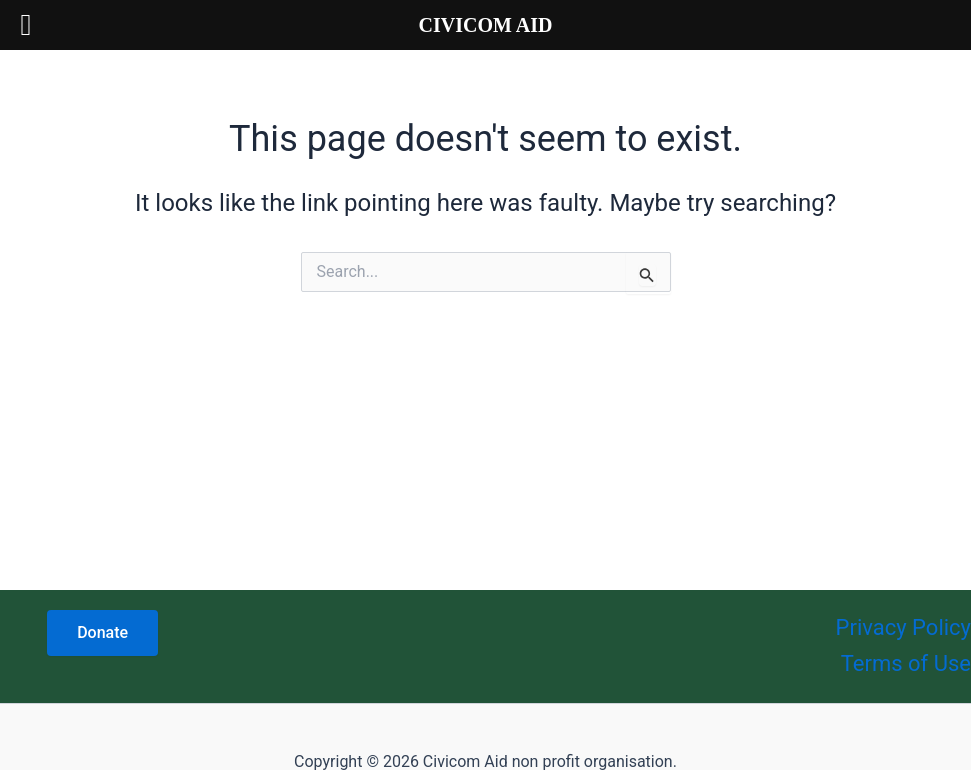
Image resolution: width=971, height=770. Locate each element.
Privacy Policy (903, 627)
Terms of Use (906, 663)
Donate (102, 632)
